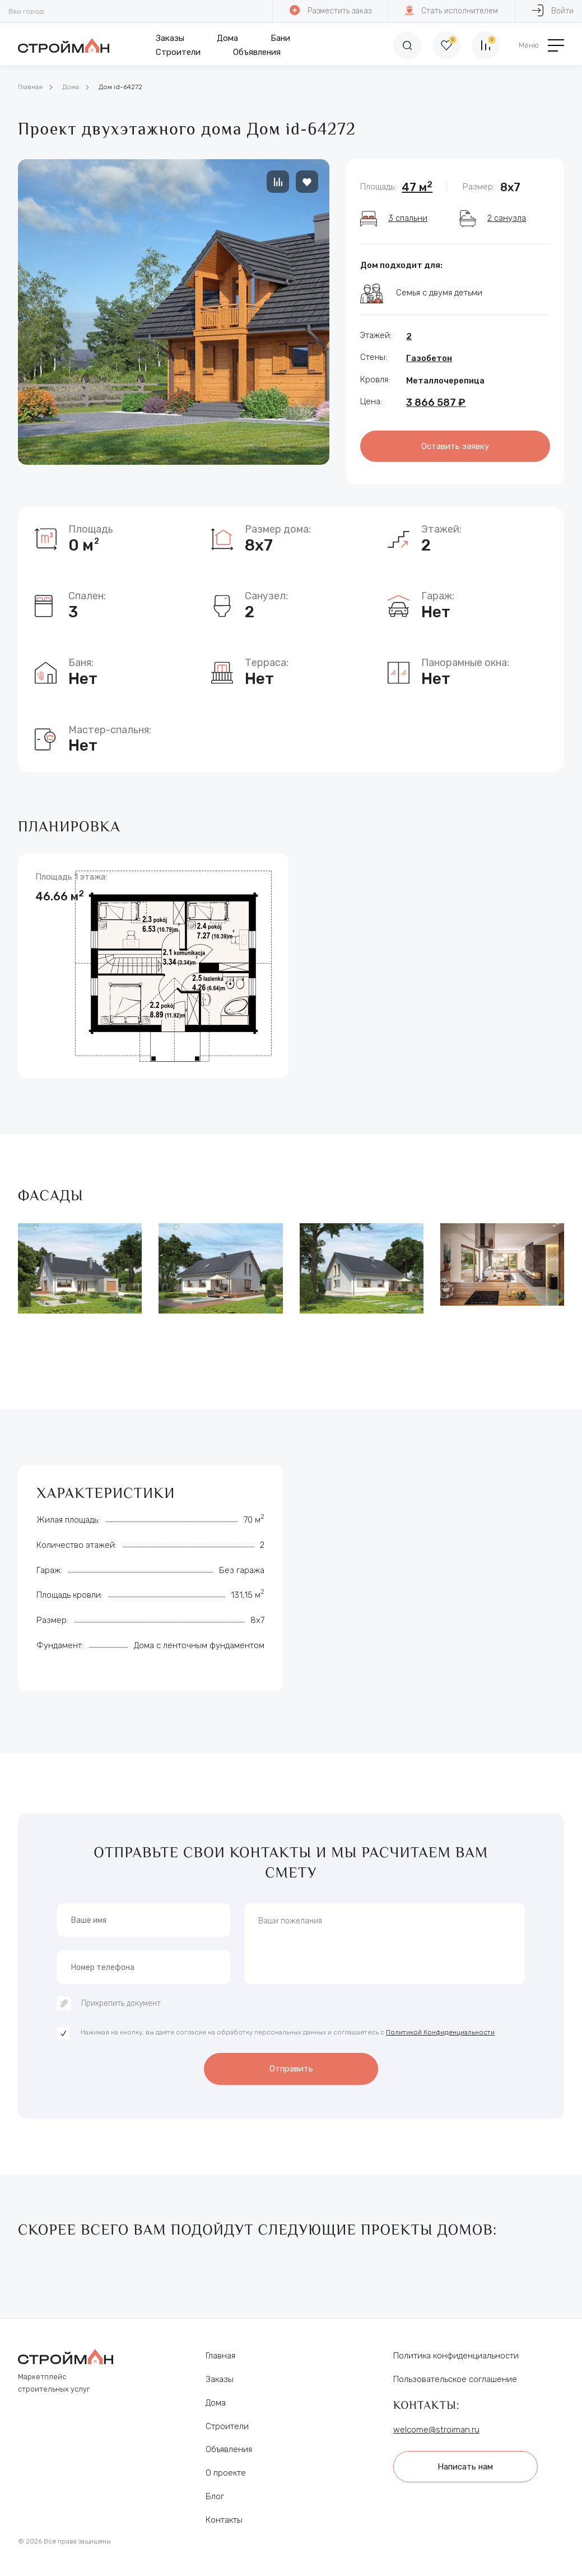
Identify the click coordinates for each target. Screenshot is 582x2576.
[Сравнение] (486, 45)
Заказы (170, 38)
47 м (417, 187)
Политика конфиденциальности (456, 2356)
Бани (280, 38)
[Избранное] (446, 45)
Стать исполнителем (452, 10)
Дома (227, 38)
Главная (30, 87)
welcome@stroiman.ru (436, 2430)
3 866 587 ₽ (435, 402)
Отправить (291, 2069)
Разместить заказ (330, 10)
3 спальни (407, 218)
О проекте (226, 2473)
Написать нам (465, 2467)
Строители (178, 52)
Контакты (224, 2520)
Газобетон (429, 358)
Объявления (257, 52)
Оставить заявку (455, 446)
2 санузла (506, 218)
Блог (215, 2496)
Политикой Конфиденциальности (440, 2032)
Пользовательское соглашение (455, 2379)
